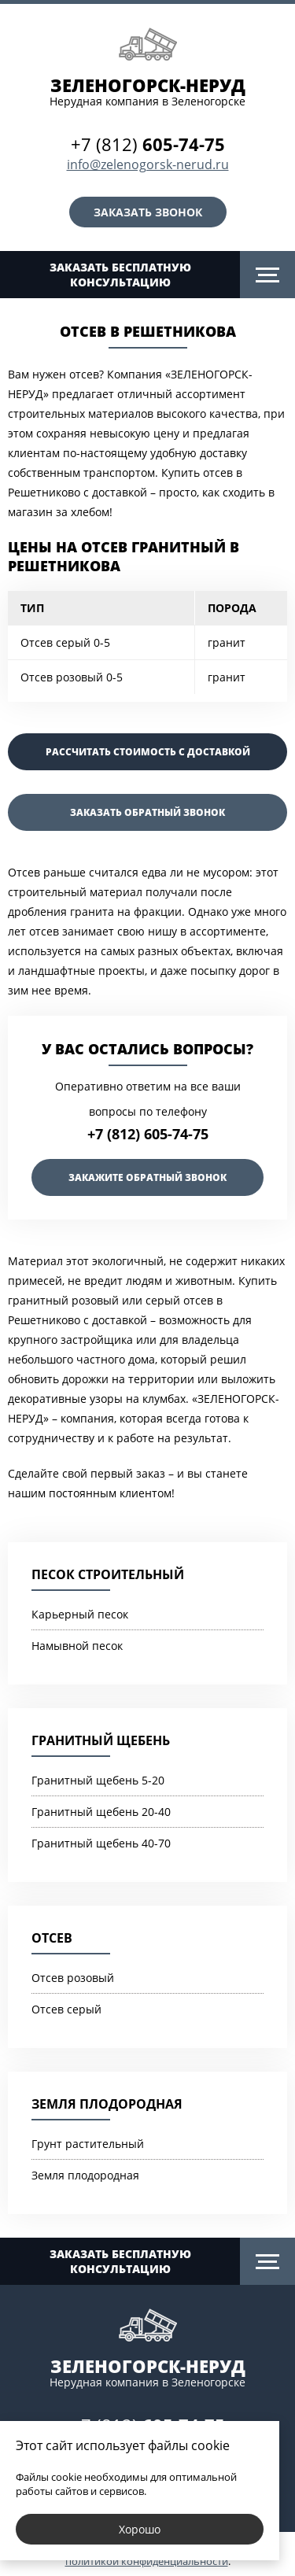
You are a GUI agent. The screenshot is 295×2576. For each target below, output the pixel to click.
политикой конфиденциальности (146, 2561)
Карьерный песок (79, 1614)
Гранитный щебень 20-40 (101, 1811)
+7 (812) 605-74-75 (147, 1133)
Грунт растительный (87, 2143)
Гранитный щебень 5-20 (97, 1780)
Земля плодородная (107, 2104)
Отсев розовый (72, 1977)
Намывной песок (77, 1645)
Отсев (51, 1938)
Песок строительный (107, 1574)
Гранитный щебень (100, 1740)
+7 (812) (148, 144)
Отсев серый (66, 2009)
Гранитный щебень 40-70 (101, 1843)
